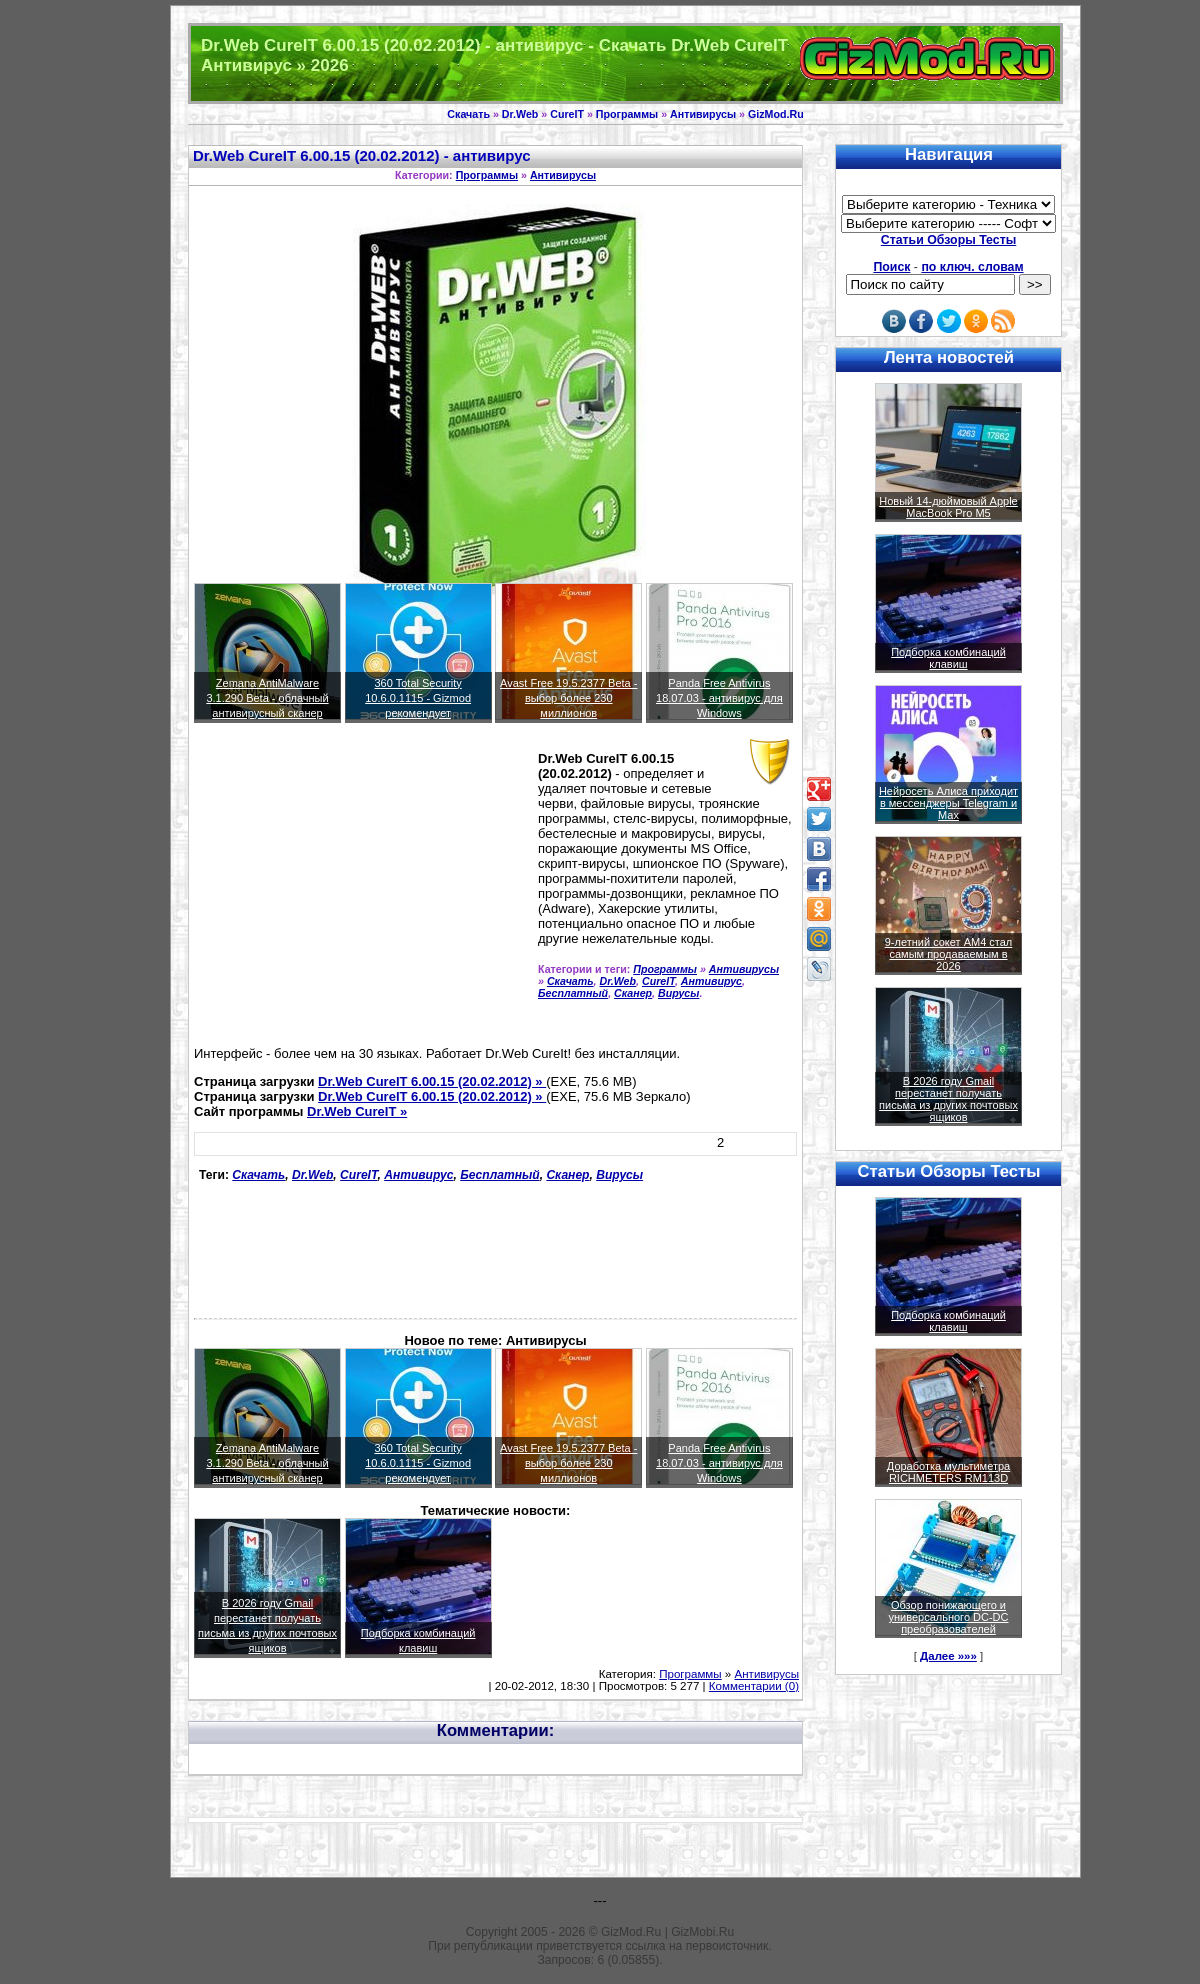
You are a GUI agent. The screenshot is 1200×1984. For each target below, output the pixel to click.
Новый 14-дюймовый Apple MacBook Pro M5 (948, 507)
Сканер (633, 993)
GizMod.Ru (776, 114)
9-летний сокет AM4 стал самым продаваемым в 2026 (949, 954)
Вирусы (678, 993)
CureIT (567, 114)
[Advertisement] (362, 893)
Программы (627, 114)
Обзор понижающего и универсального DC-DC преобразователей (948, 1617)
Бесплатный (573, 993)
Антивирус (711, 981)
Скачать (468, 114)
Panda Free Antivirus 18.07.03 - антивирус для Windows (719, 698)
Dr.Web (520, 114)
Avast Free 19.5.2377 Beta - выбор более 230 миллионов (568, 698)
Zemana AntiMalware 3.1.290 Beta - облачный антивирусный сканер (267, 698)
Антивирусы (703, 114)
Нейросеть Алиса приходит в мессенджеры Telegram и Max (948, 803)
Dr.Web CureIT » (357, 1111)
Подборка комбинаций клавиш (948, 658)
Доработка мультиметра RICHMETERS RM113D (948, 1472)
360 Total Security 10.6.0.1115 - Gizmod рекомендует (418, 698)
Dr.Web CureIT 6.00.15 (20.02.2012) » (432, 1081)
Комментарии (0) (754, 1686)
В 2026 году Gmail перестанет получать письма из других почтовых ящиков (948, 1099)
